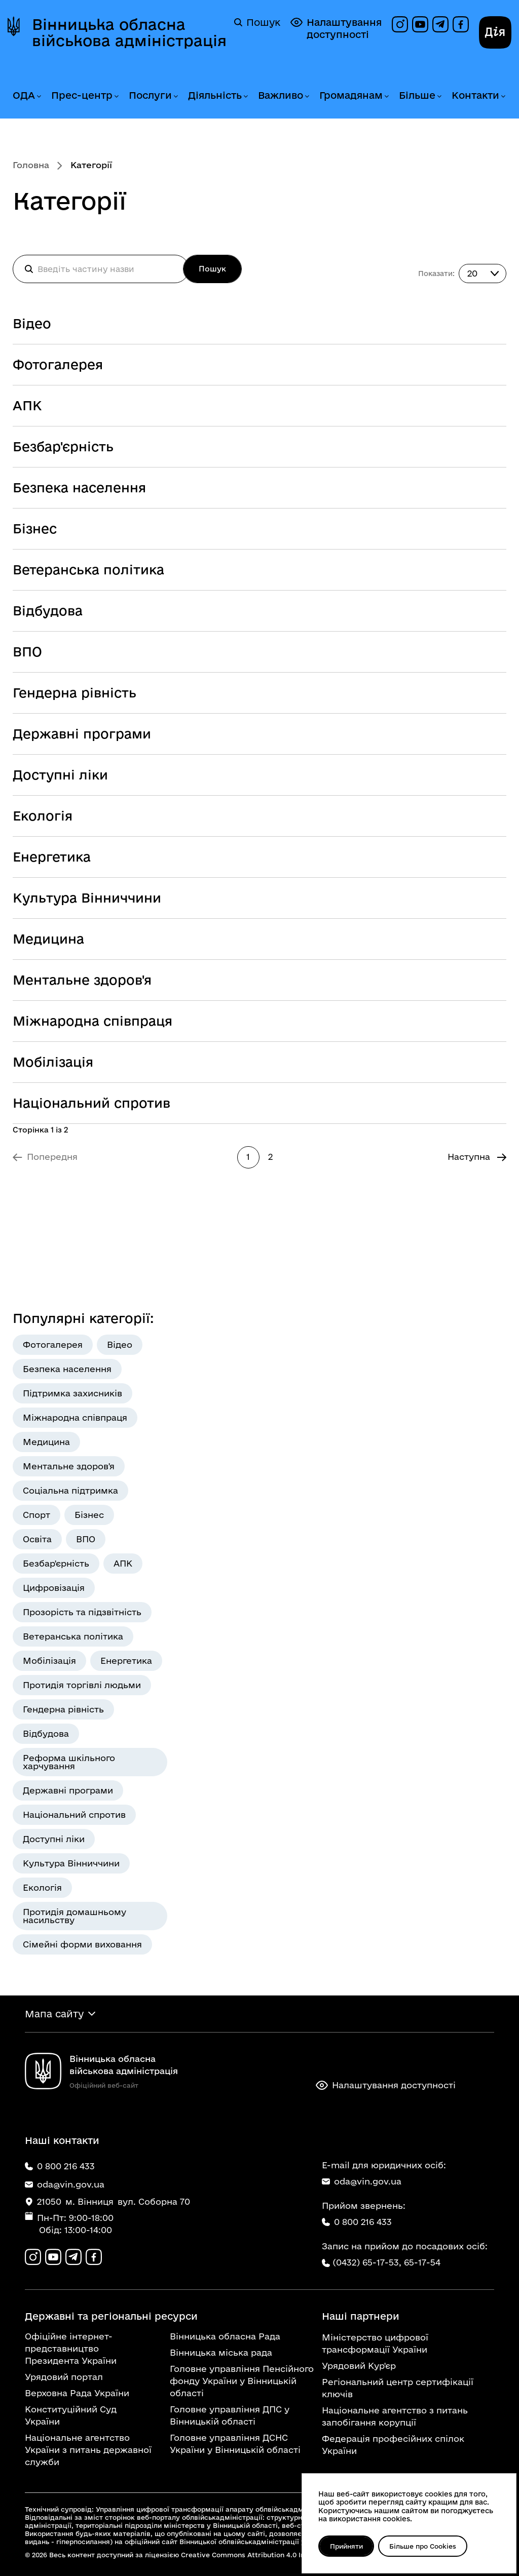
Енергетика (52, 856)
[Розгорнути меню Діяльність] (245, 96)
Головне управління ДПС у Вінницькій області (229, 2415)
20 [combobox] (472, 273)
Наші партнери (360, 2316)
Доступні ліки (60, 774)
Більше (417, 95)
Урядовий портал (64, 2377)
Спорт (36, 1514)
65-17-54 (422, 2262)
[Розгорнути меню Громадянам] (386, 96)
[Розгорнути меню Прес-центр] (116, 96)
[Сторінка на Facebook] (461, 24)
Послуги (150, 95)
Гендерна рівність (74, 692)
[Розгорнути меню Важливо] (306, 96)
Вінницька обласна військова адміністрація (129, 32)
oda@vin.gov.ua (361, 2181)
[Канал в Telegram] (440, 24)
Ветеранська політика (88, 569)
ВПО (27, 651)
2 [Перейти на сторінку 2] (270, 1156)
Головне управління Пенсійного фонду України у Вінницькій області (242, 2381)
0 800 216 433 (357, 2222)
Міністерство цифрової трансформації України (375, 2343)
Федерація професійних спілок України (393, 2444)
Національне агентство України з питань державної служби (88, 2450)
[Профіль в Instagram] (400, 24)
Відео (32, 323)
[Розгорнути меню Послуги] (175, 96)
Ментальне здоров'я (82, 979)
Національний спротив (91, 1103)
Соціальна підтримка (70, 1490)
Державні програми (82, 733)
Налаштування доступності (336, 28)
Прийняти (346, 2546)
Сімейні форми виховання (82, 1944)
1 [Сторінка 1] (248, 1156)
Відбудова (48, 610)
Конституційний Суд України (71, 2415)
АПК (27, 405)
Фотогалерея (58, 364)
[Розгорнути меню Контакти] (502, 96)
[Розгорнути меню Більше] (438, 96)
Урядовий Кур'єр (359, 2365)
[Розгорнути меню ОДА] (38, 96)
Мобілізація (53, 1062)
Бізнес (35, 528)
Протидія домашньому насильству (74, 1916)
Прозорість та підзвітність (82, 1612)
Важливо (280, 95)
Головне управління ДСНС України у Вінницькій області (235, 2443)
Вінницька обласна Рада (225, 2336)
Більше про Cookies (423, 2546)
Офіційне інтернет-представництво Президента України (71, 2348)
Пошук (257, 22)
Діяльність (215, 95)
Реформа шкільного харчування (69, 1762)
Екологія (42, 815)
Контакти (475, 95)
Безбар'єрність (63, 446)
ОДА (24, 95)
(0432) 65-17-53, (366, 2262)
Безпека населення (79, 487)
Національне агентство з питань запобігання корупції (395, 2416)
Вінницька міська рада (221, 2352)
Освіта (37, 1539)
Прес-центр (82, 95)
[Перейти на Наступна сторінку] (477, 1157)
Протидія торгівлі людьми (82, 1685)
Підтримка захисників (72, 1393)
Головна (31, 165)
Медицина (48, 938)
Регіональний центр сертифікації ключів (397, 2388)
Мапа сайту (54, 2013)
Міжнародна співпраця (92, 1020)
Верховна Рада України (77, 2393)
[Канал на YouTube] (420, 24)
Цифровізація (54, 1587)
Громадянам (351, 95)
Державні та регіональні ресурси (111, 2316)
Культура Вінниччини (87, 897)
